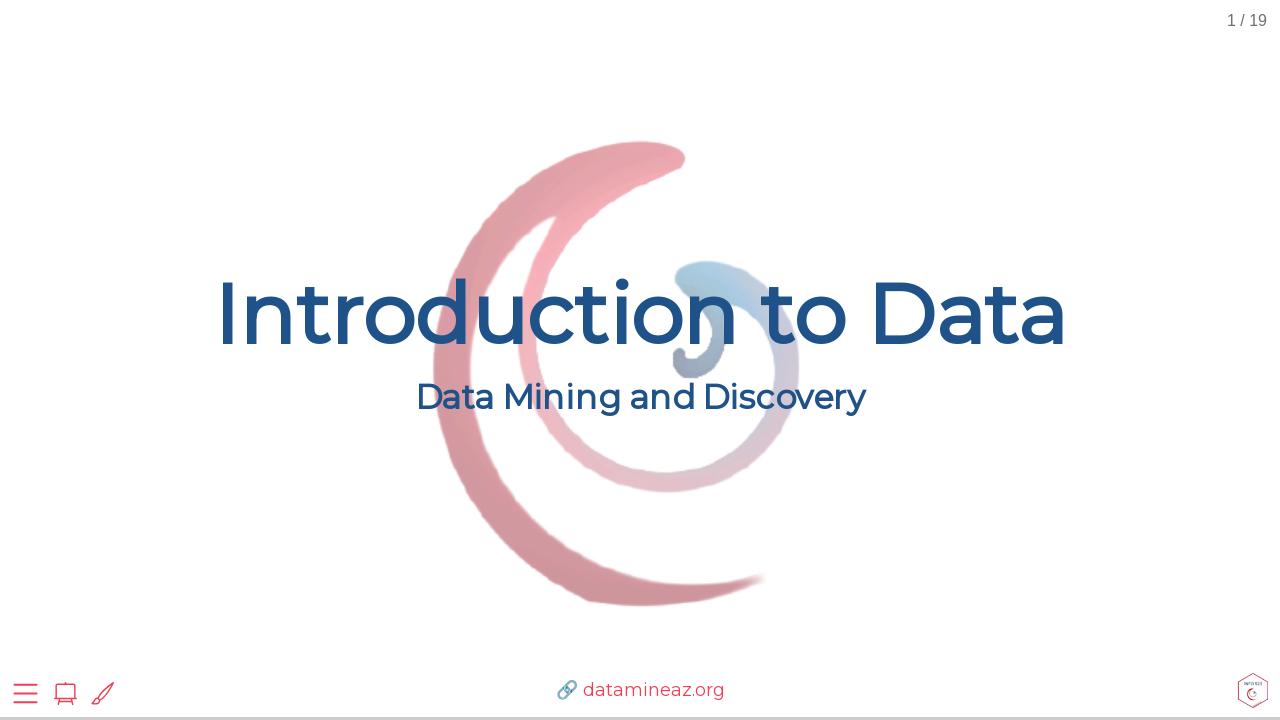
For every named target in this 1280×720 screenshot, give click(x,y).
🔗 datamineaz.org (640, 690)
